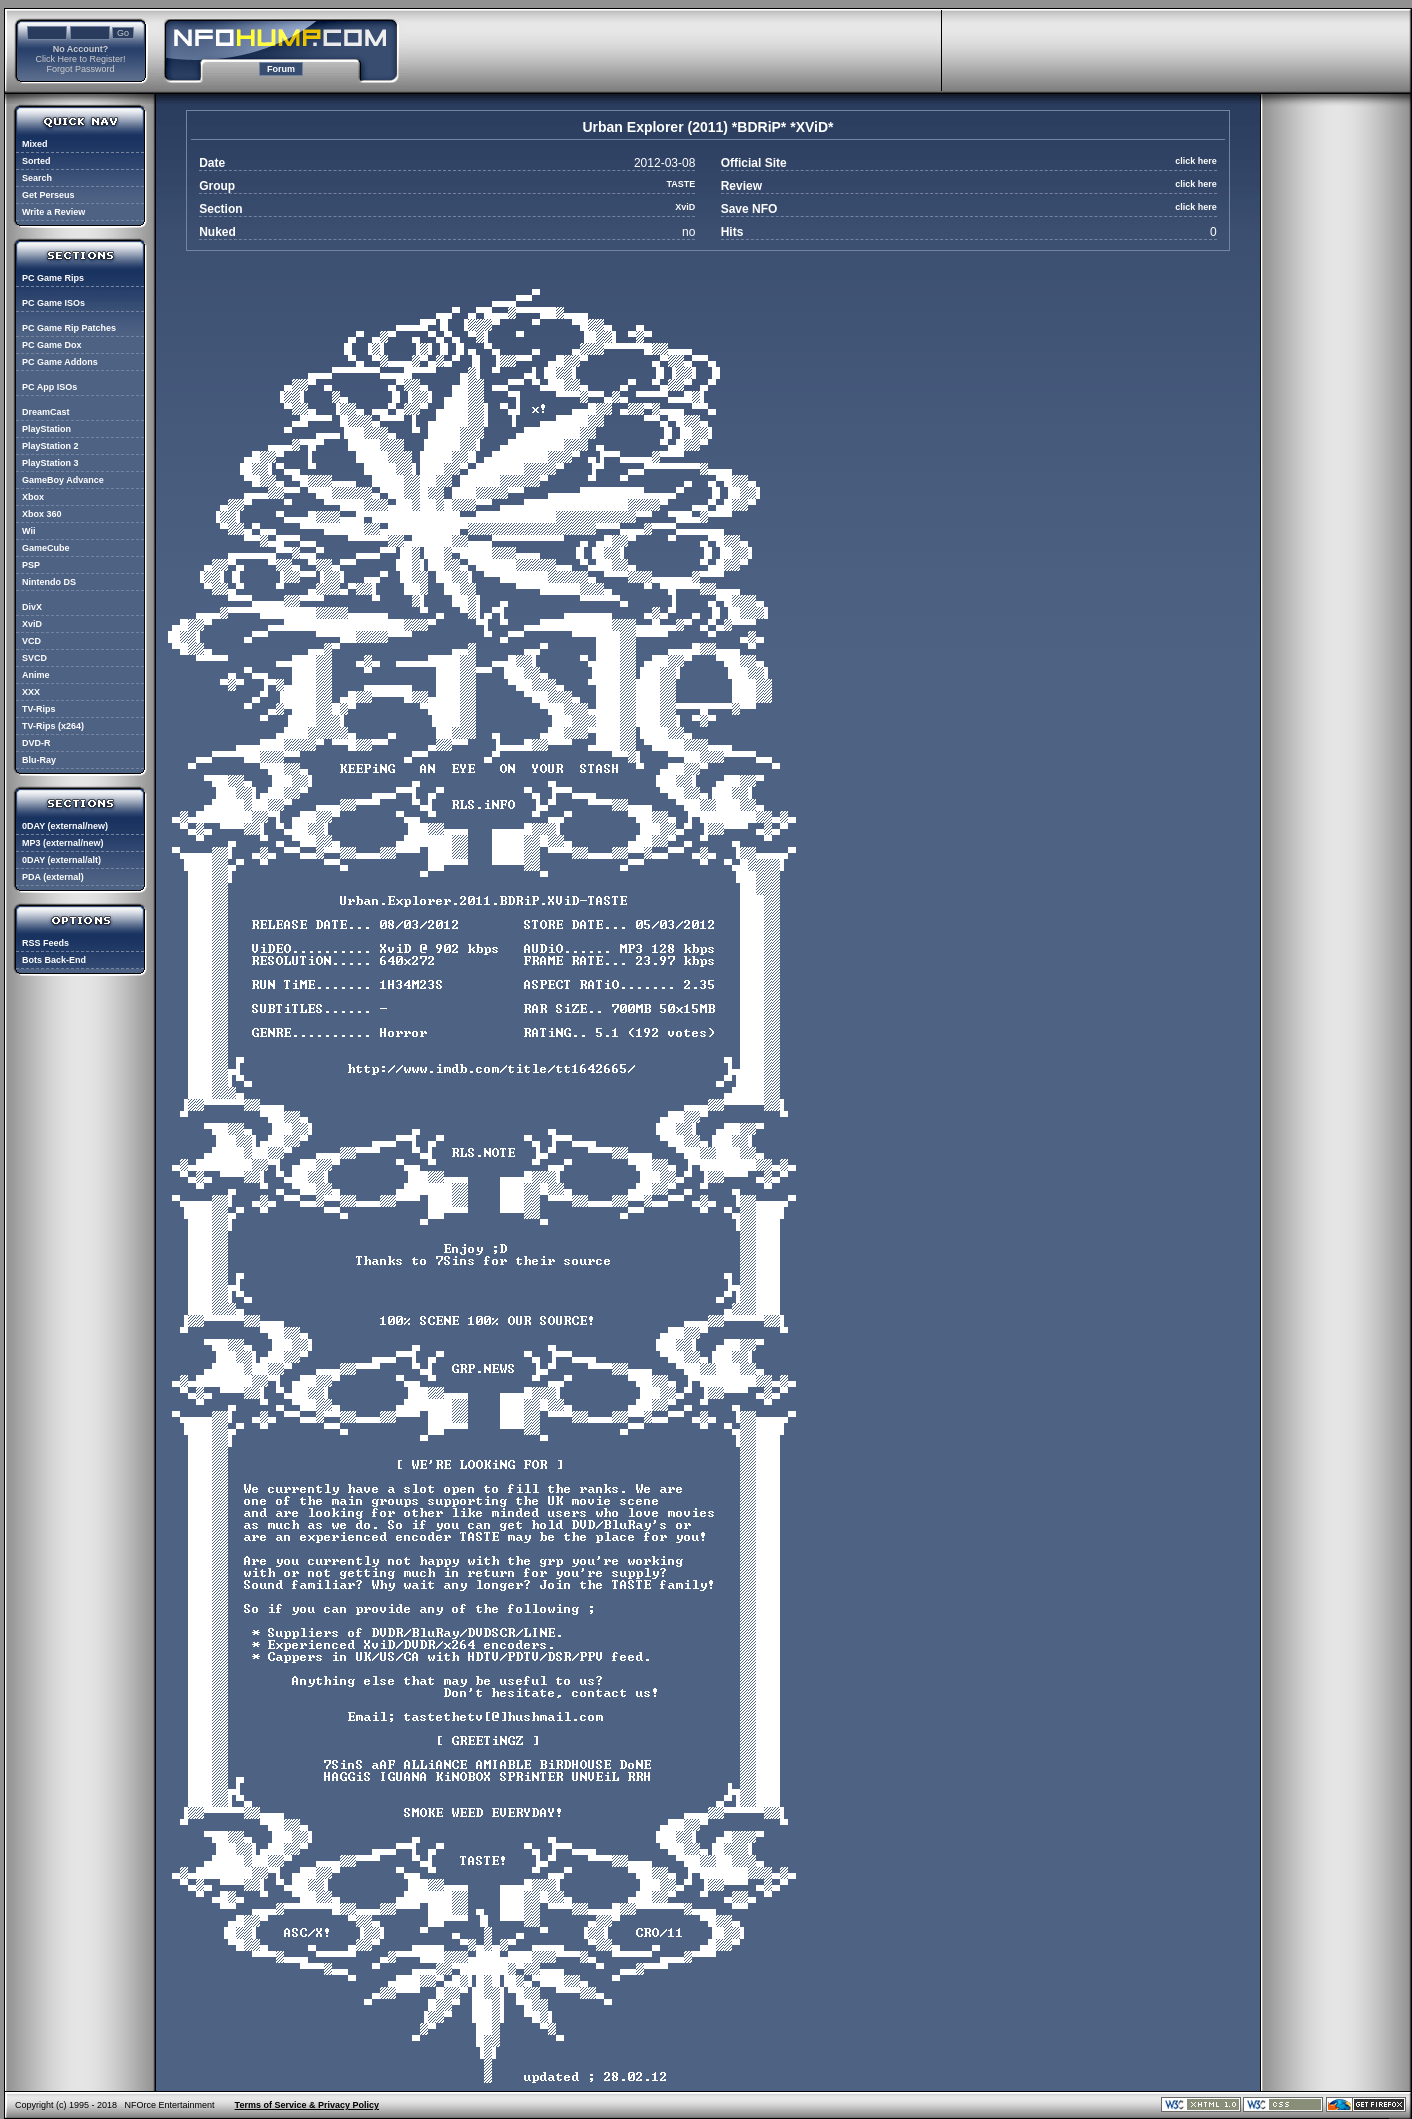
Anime (36, 675)
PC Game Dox (52, 345)
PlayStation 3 (50, 463)
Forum (281, 69)
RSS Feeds (45, 943)
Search (37, 178)
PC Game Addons (60, 362)
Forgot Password (80, 69)
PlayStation (46, 429)
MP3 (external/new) (63, 843)
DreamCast (46, 412)
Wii (28, 531)
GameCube (46, 548)
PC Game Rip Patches (69, 328)
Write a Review (53, 212)
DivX (32, 607)
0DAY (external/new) (65, 826)
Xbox (33, 497)
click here (1196, 161)
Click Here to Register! (80, 59)
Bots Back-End (54, 960)
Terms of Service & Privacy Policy (307, 2105)
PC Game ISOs (53, 303)
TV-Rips (39, 709)
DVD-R (36, 743)
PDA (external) (53, 877)
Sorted (36, 161)
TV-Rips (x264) (53, 726)
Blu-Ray (39, 760)
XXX (31, 692)
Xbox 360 (42, 514)
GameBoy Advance (63, 480)
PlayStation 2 (50, 446)
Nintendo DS (49, 582)
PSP (31, 565)
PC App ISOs (49, 387)
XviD (32, 624)
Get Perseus (48, 195)
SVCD (34, 658)
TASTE (680, 184)
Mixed (35, 144)
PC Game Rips (53, 278)
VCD (31, 641)
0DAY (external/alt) (61, 860)
